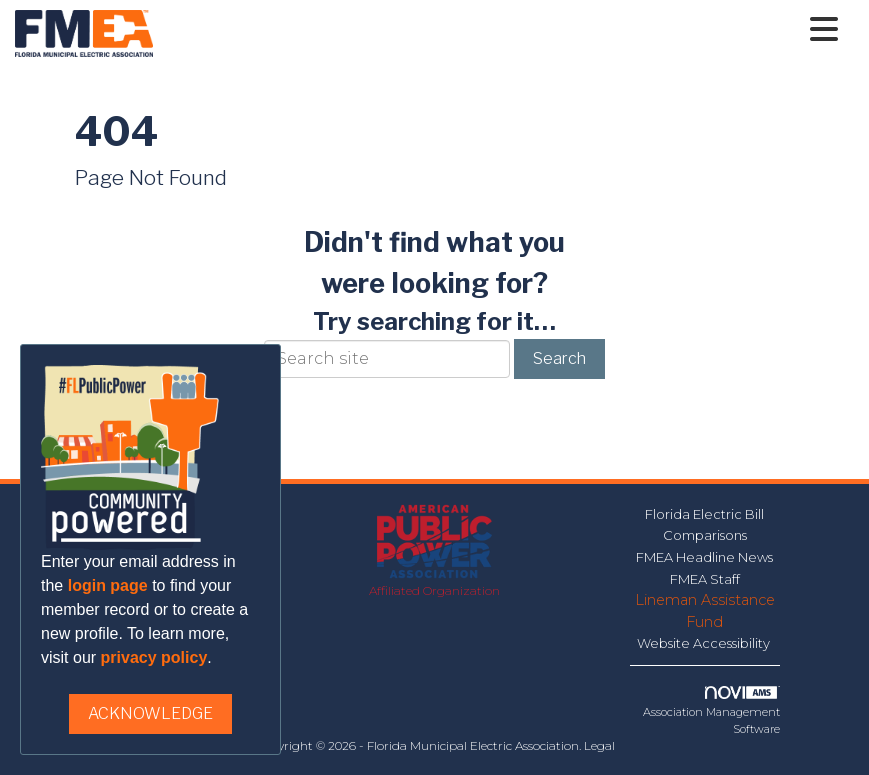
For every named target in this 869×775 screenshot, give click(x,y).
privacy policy (154, 657)
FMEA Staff (705, 579)
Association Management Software (711, 711)
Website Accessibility (705, 643)
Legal (599, 745)
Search (559, 358)
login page (108, 585)
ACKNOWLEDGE (150, 713)
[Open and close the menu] (501, 30)
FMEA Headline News (704, 557)
